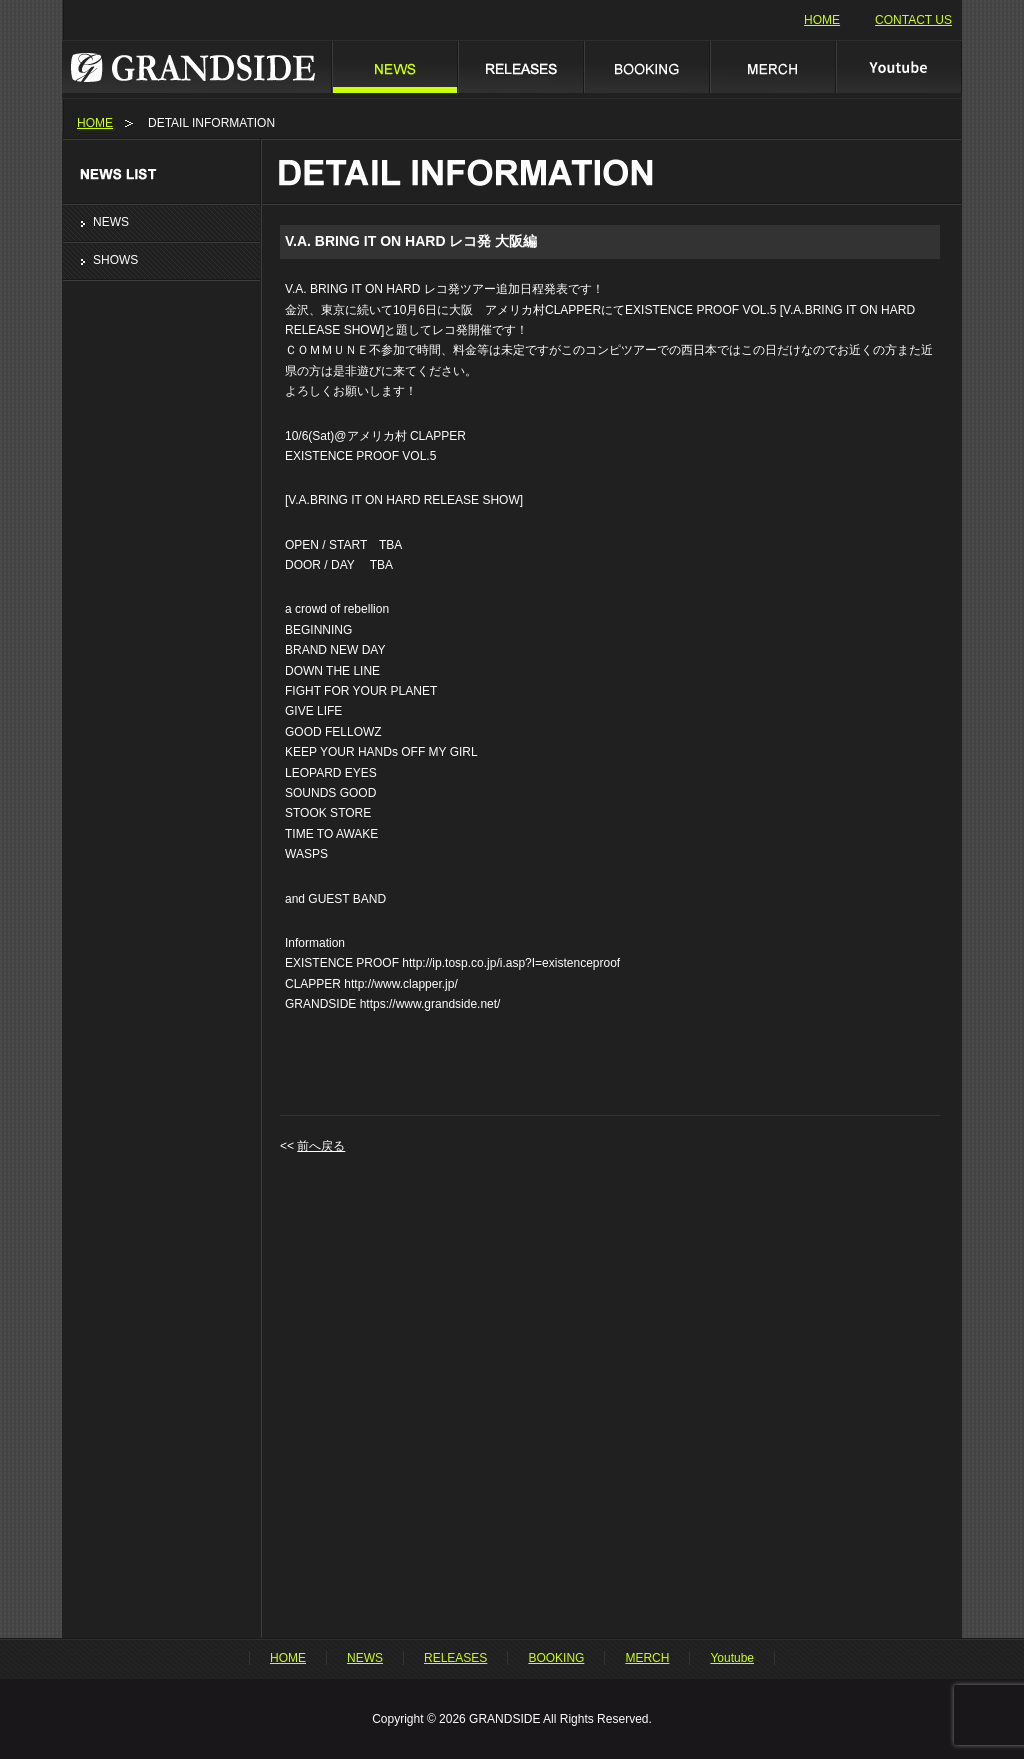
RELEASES (520, 66)
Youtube (898, 66)
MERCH (772, 66)
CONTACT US (913, 20)
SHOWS (115, 260)
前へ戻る (321, 1146)
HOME (822, 20)
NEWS (394, 66)
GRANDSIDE (196, 66)
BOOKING (646, 66)
